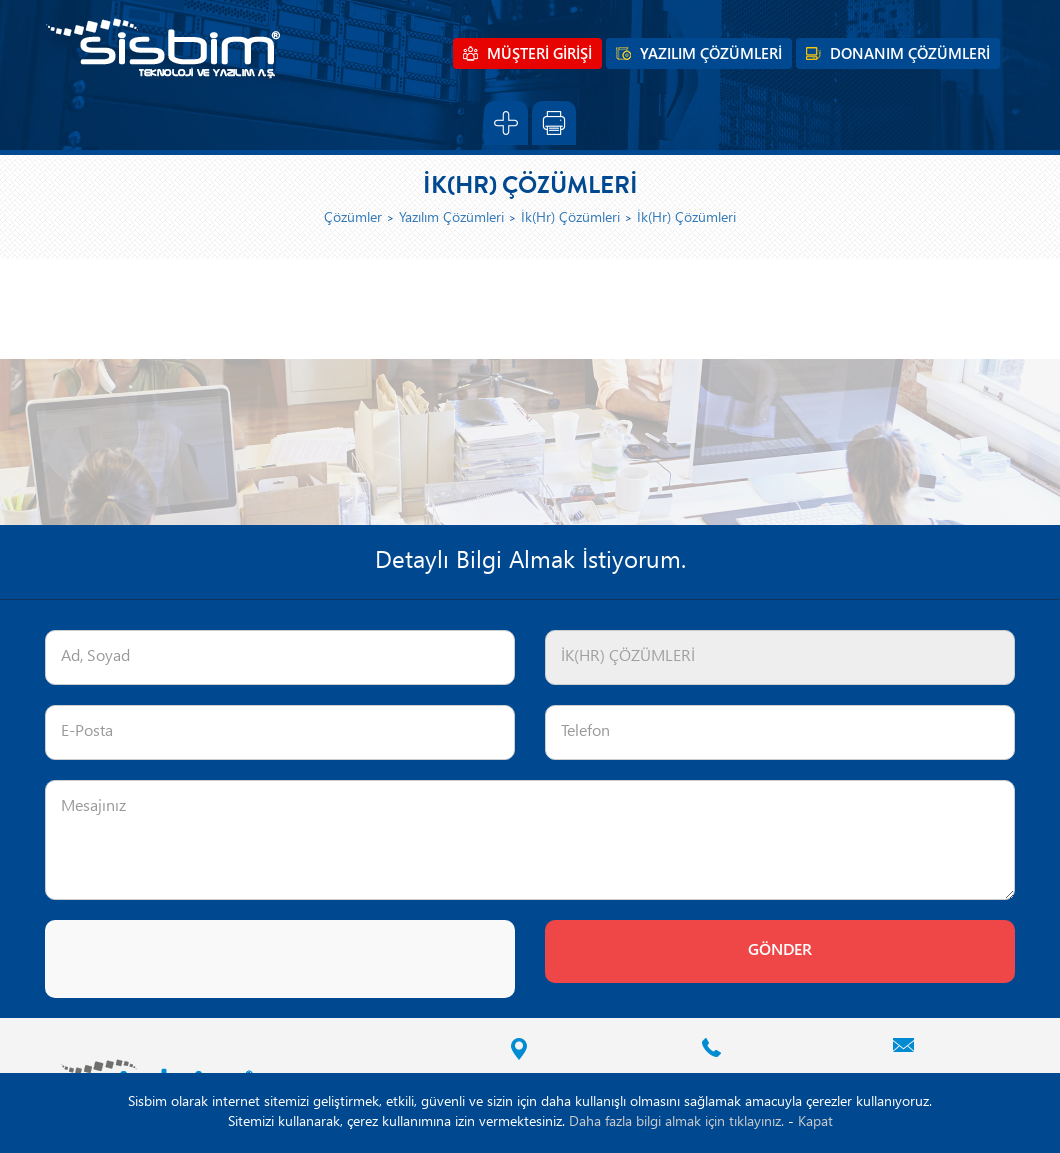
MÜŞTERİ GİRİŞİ (539, 55)
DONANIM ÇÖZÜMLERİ (910, 55)
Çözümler (353, 218)
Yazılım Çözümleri (451, 218)
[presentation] (197, 959)
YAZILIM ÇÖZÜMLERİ (711, 55)
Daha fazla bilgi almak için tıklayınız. (676, 1122)
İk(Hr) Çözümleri (570, 218)
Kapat (815, 1122)
